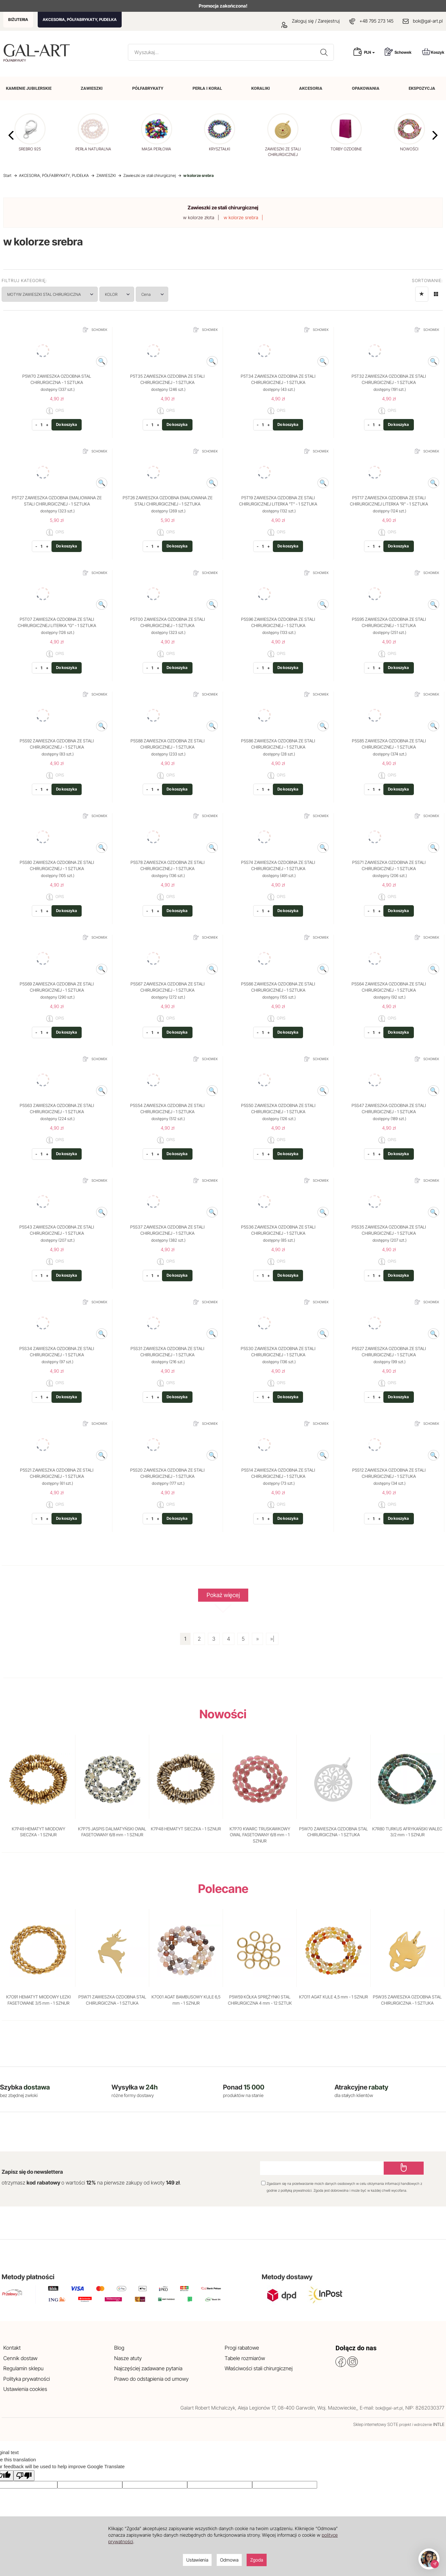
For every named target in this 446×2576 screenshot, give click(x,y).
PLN (369, 52)
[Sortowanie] (421, 294)
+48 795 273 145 (376, 21)
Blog (119, 2347)
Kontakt (12, 2347)
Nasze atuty (128, 2358)
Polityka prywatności (26, 2379)
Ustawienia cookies (25, 2389)
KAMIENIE (28, 88)
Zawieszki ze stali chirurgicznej (223, 207)
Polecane (223, 1888)
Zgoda (256, 2560)
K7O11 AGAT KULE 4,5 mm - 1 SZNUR (333, 1996)
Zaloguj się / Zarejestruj (310, 21)
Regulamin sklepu (23, 2368)
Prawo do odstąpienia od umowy (151, 2379)
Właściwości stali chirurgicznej (259, 2368)
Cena (152, 294)
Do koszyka (66, 424)
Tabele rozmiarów (245, 2358)
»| (272, 1638)
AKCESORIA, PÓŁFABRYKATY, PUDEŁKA (80, 19)
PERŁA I (207, 88)
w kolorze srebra (241, 217)
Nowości (223, 1714)
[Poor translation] (23, 2475)
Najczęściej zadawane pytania (148, 2368)
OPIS (55, 411)
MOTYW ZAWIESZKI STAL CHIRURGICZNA (50, 294)
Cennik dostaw (20, 2358)
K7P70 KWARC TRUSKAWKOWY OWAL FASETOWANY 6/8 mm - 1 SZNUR (260, 1834)
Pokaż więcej (223, 1597)
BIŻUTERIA (18, 19)
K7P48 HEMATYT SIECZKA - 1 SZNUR (186, 1828)
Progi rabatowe (242, 2347)
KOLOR (117, 294)
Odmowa (229, 2560)
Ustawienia (197, 2560)
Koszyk (433, 52)
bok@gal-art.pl (428, 21)
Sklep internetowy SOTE (375, 2424)
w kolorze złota (198, 217)
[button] (435, 135)
